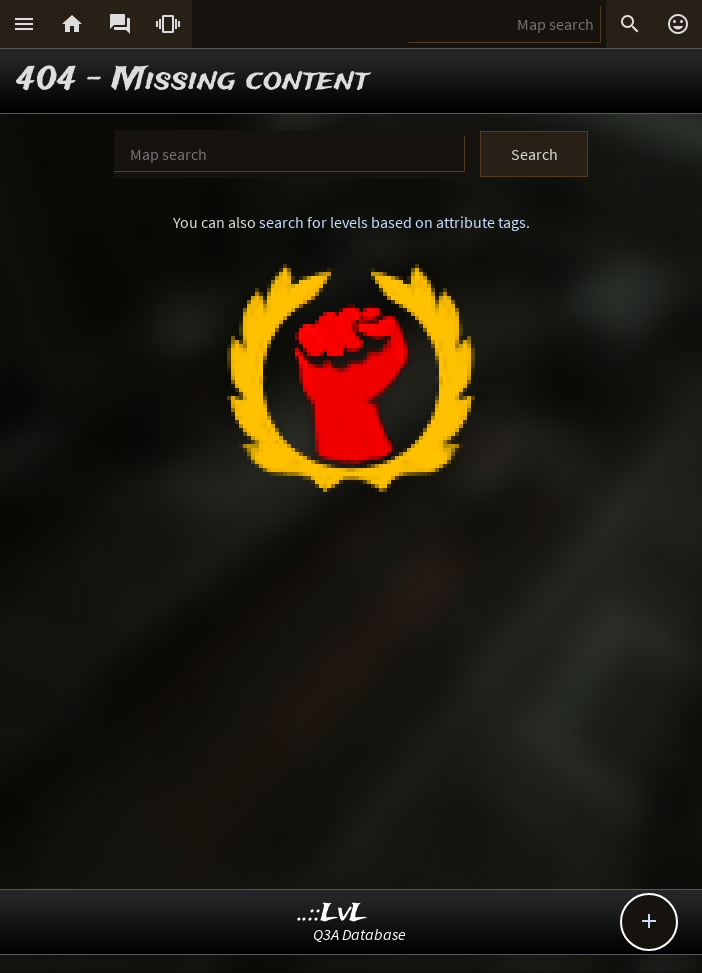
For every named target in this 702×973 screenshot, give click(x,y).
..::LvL (332, 913)
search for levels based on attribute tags (392, 222)
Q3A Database (359, 934)
